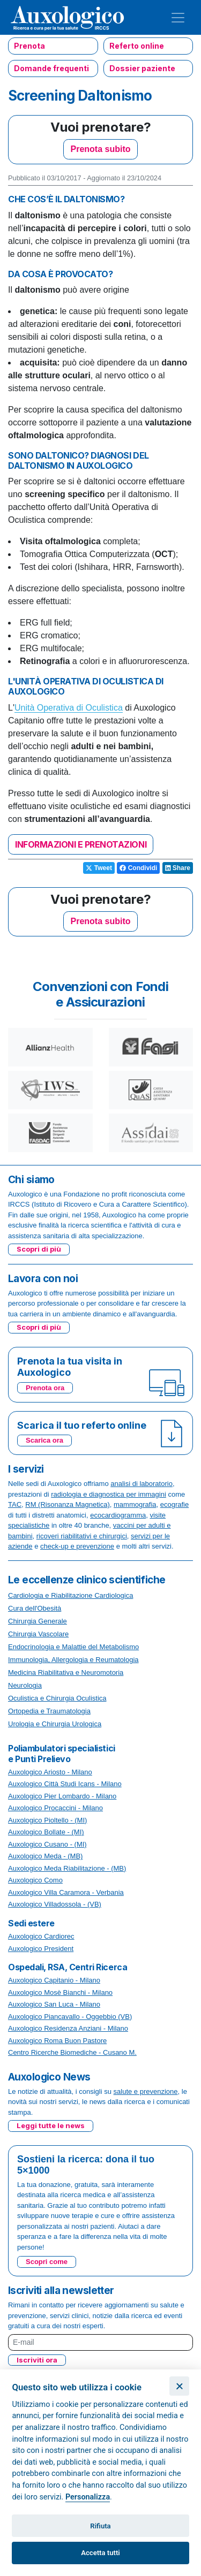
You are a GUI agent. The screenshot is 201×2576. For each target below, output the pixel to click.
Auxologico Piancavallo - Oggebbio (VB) (70, 2017)
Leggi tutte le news (51, 2125)
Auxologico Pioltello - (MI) (47, 1820)
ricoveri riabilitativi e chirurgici (81, 1536)
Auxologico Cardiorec (41, 1936)
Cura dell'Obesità (34, 1608)
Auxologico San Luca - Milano (54, 2004)
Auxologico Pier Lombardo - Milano (62, 1796)
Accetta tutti (100, 2553)
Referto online (136, 45)
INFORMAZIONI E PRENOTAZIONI (80, 844)
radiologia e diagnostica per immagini (108, 1494)
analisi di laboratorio (141, 1484)
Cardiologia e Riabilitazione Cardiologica (70, 1595)
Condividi (138, 868)
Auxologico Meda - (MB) (45, 1856)
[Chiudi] (179, 2386)
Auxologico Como (35, 1880)
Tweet (98, 868)
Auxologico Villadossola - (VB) (54, 1904)
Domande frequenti (51, 68)
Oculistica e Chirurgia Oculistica (57, 1698)
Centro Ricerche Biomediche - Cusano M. (72, 2052)
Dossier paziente (142, 68)
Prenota (29, 45)
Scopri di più (39, 1249)
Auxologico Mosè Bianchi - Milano (60, 1992)
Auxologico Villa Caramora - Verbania (66, 1892)
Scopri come (47, 2262)
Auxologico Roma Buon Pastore (57, 2041)
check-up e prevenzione (77, 1546)
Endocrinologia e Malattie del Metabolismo (73, 1647)
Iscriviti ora (37, 2360)
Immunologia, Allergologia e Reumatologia (73, 1660)
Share (177, 868)
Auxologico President (40, 1949)
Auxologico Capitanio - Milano (54, 1980)
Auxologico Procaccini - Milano (55, 1808)
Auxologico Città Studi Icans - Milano (65, 1784)
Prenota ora (45, 1388)
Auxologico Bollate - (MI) (46, 1832)
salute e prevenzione (146, 2091)
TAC (14, 1504)
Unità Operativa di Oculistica (68, 707)
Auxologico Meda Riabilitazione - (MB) (67, 1868)
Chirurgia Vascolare (38, 1634)
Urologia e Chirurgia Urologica (54, 1724)
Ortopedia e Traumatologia (49, 1711)
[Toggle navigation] (177, 17)
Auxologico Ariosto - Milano (50, 1772)
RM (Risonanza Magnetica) (67, 1504)
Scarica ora (44, 1440)
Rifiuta (100, 2526)
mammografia (135, 1504)
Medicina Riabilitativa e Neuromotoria (65, 1672)
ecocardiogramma (118, 1515)
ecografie (174, 1504)
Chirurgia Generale (37, 1621)
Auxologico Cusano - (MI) (47, 1844)
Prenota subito (100, 149)
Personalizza (87, 2497)
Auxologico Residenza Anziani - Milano (68, 2028)
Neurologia (25, 1685)
